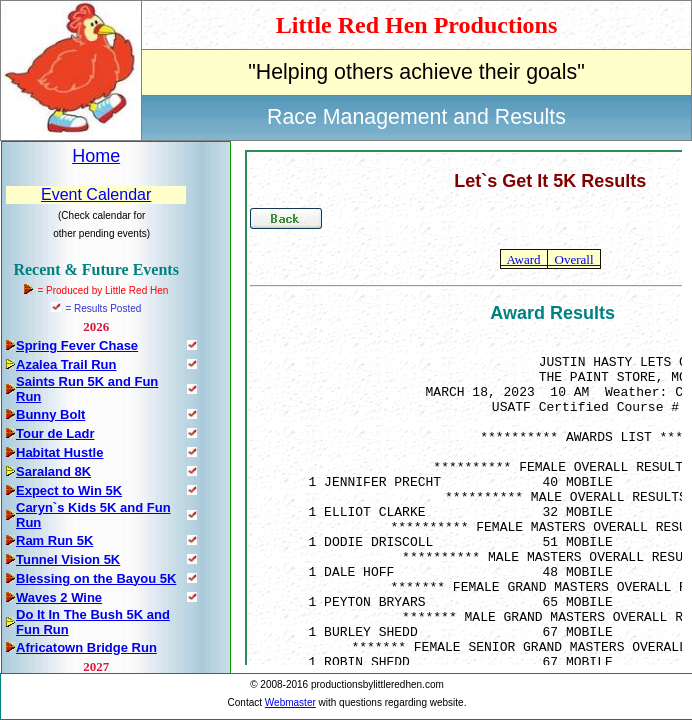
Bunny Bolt (50, 414)
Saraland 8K (53, 471)
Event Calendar (96, 194)
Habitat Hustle (59, 452)
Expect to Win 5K (69, 490)
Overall (574, 259)
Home (96, 156)
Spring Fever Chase (77, 345)
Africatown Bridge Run (86, 647)
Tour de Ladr (55, 433)
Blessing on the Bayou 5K (96, 578)
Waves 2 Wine (59, 597)
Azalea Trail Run (66, 364)
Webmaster (290, 702)
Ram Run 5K (54, 540)
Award (524, 259)
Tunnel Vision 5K (68, 559)
